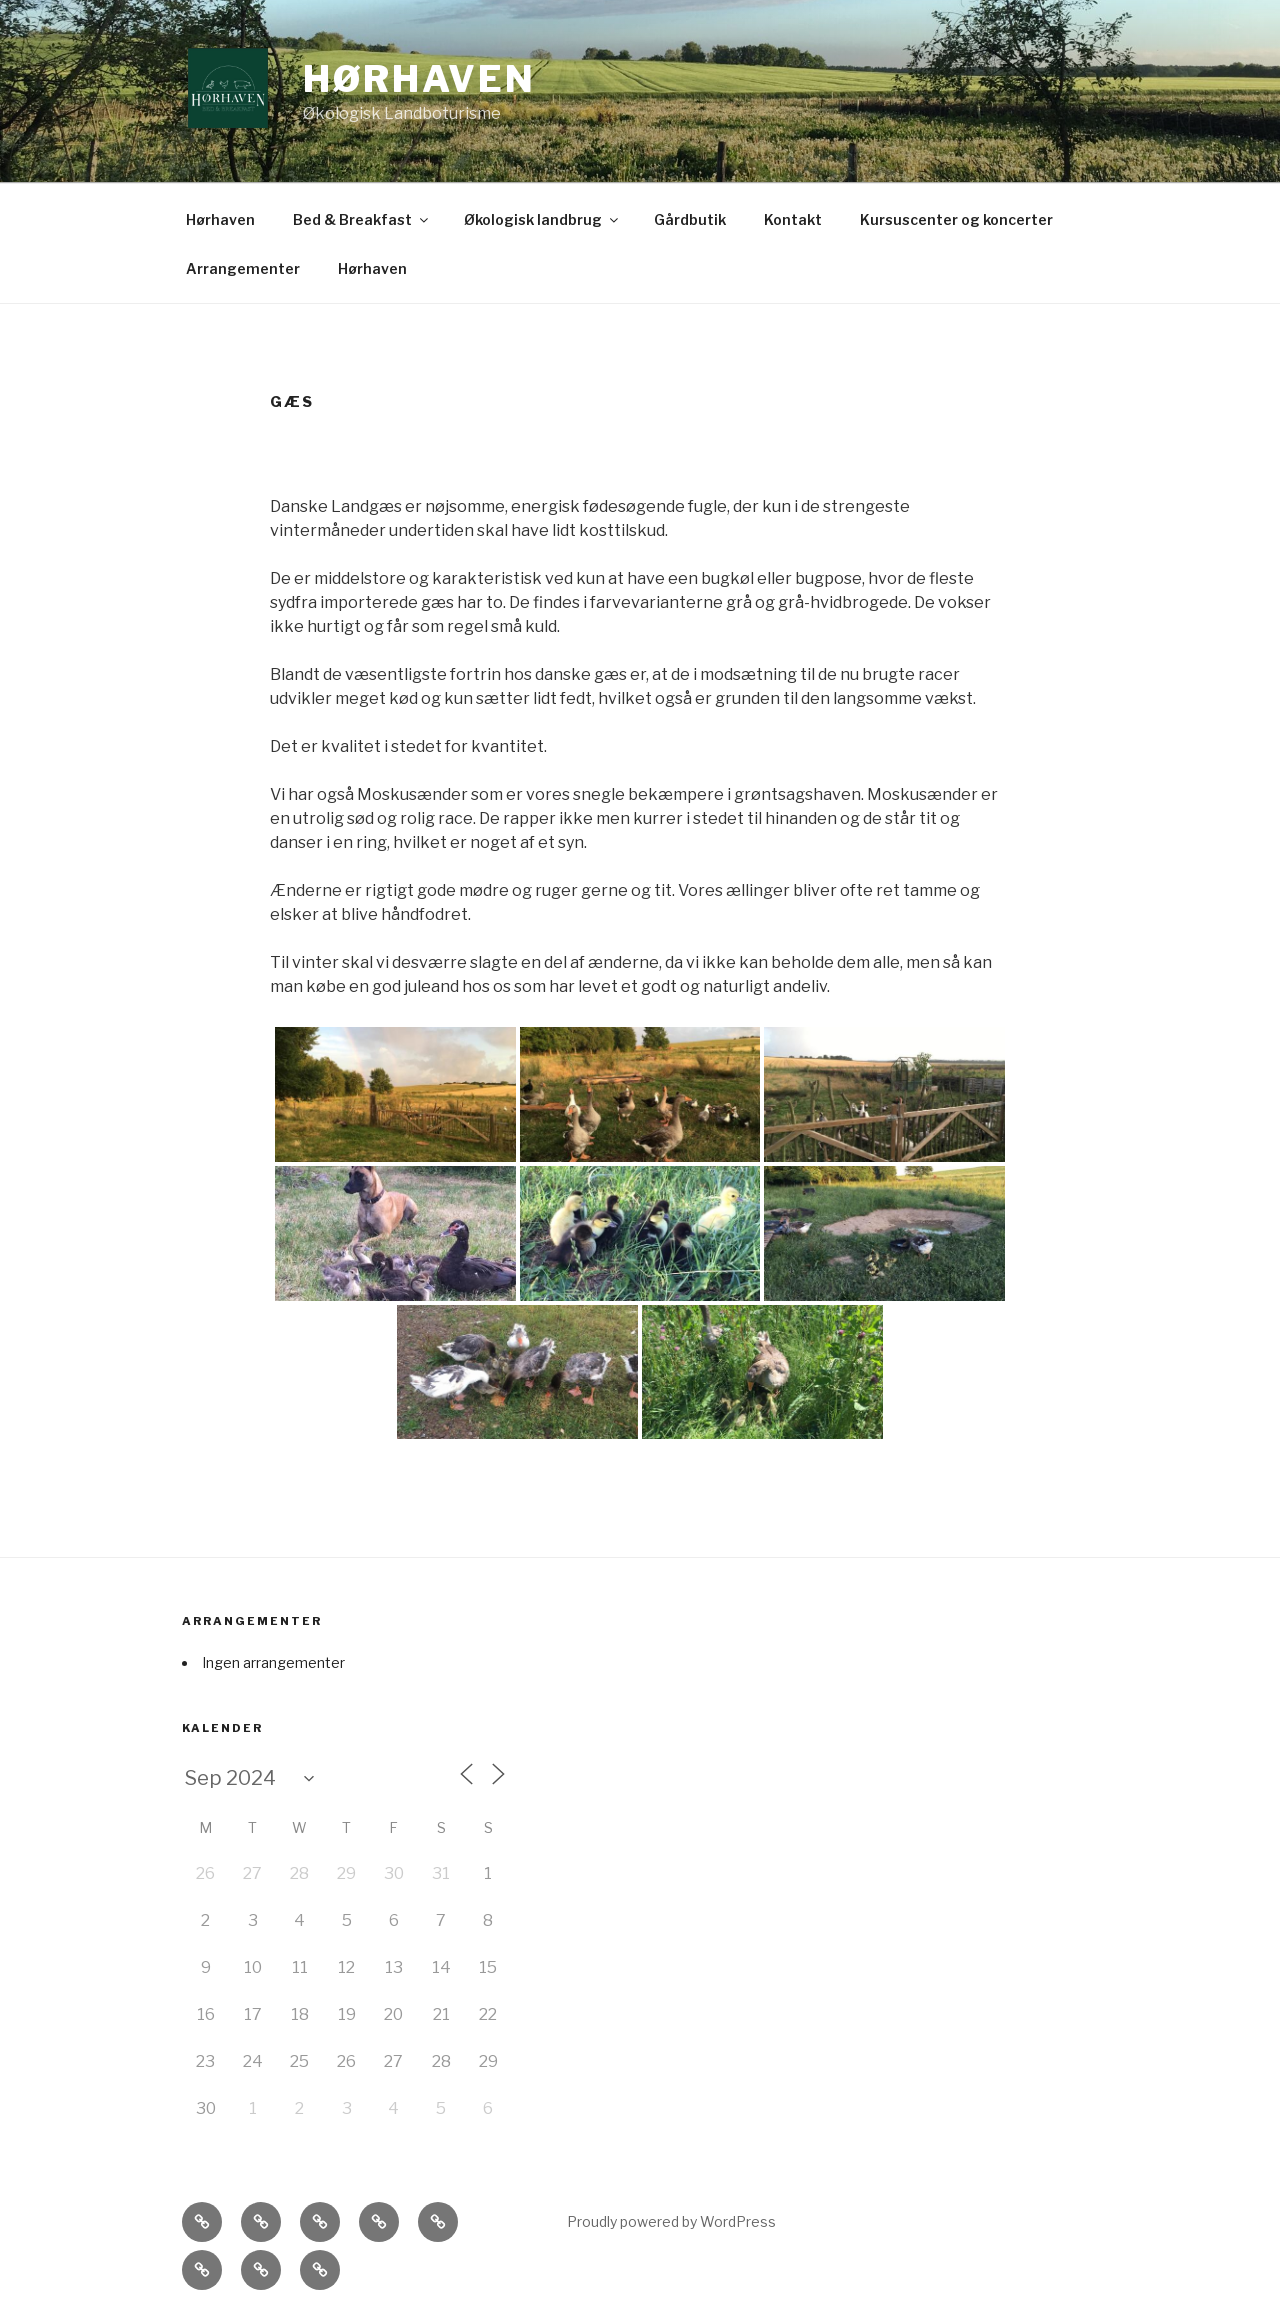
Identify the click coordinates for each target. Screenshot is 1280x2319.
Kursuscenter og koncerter (956, 219)
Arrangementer (243, 268)
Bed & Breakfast (362, 219)
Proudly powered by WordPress (671, 2221)
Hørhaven (419, 79)
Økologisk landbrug (542, 219)
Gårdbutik (690, 219)
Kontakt (793, 219)
